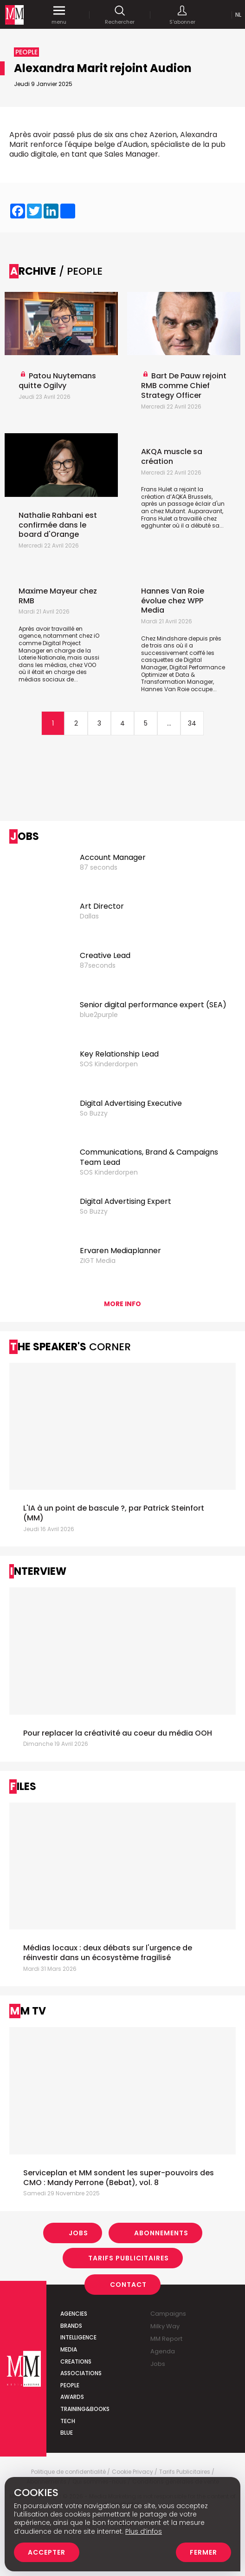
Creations (75, 2361)
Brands (71, 2326)
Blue (66, 2433)
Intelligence (78, 2337)
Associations (81, 2373)
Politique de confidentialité (68, 2472)
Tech (67, 2421)
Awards (72, 2397)
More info (122, 1303)
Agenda (162, 2351)
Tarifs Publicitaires (128, 2258)
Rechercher (120, 15)
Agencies (73, 2314)
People (69, 2385)
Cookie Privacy (132, 2472)
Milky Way (165, 2326)
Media (68, 2349)
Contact (128, 2284)
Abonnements (161, 2233)
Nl (238, 15)
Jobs (78, 2233)
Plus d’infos (143, 2531)
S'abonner (182, 15)
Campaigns (168, 2313)
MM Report (166, 2338)
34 (192, 723)
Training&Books (85, 2409)
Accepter (46, 2552)
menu (59, 15)
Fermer (203, 2552)
